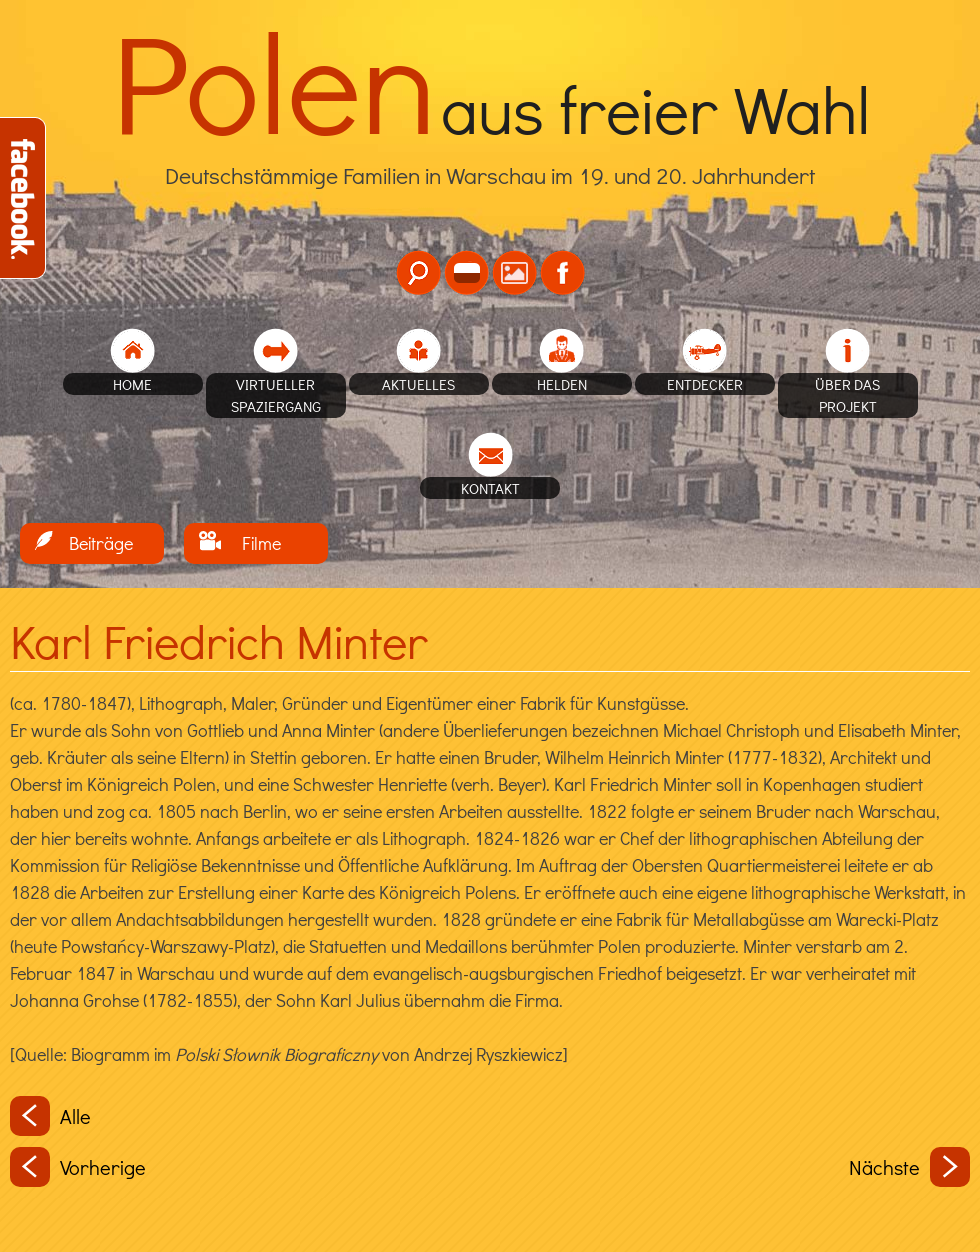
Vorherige (78, 1167)
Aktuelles (418, 384)
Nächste (909, 1167)
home (132, 384)
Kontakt (490, 488)
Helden (562, 384)
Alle (50, 1116)
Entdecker (705, 384)
